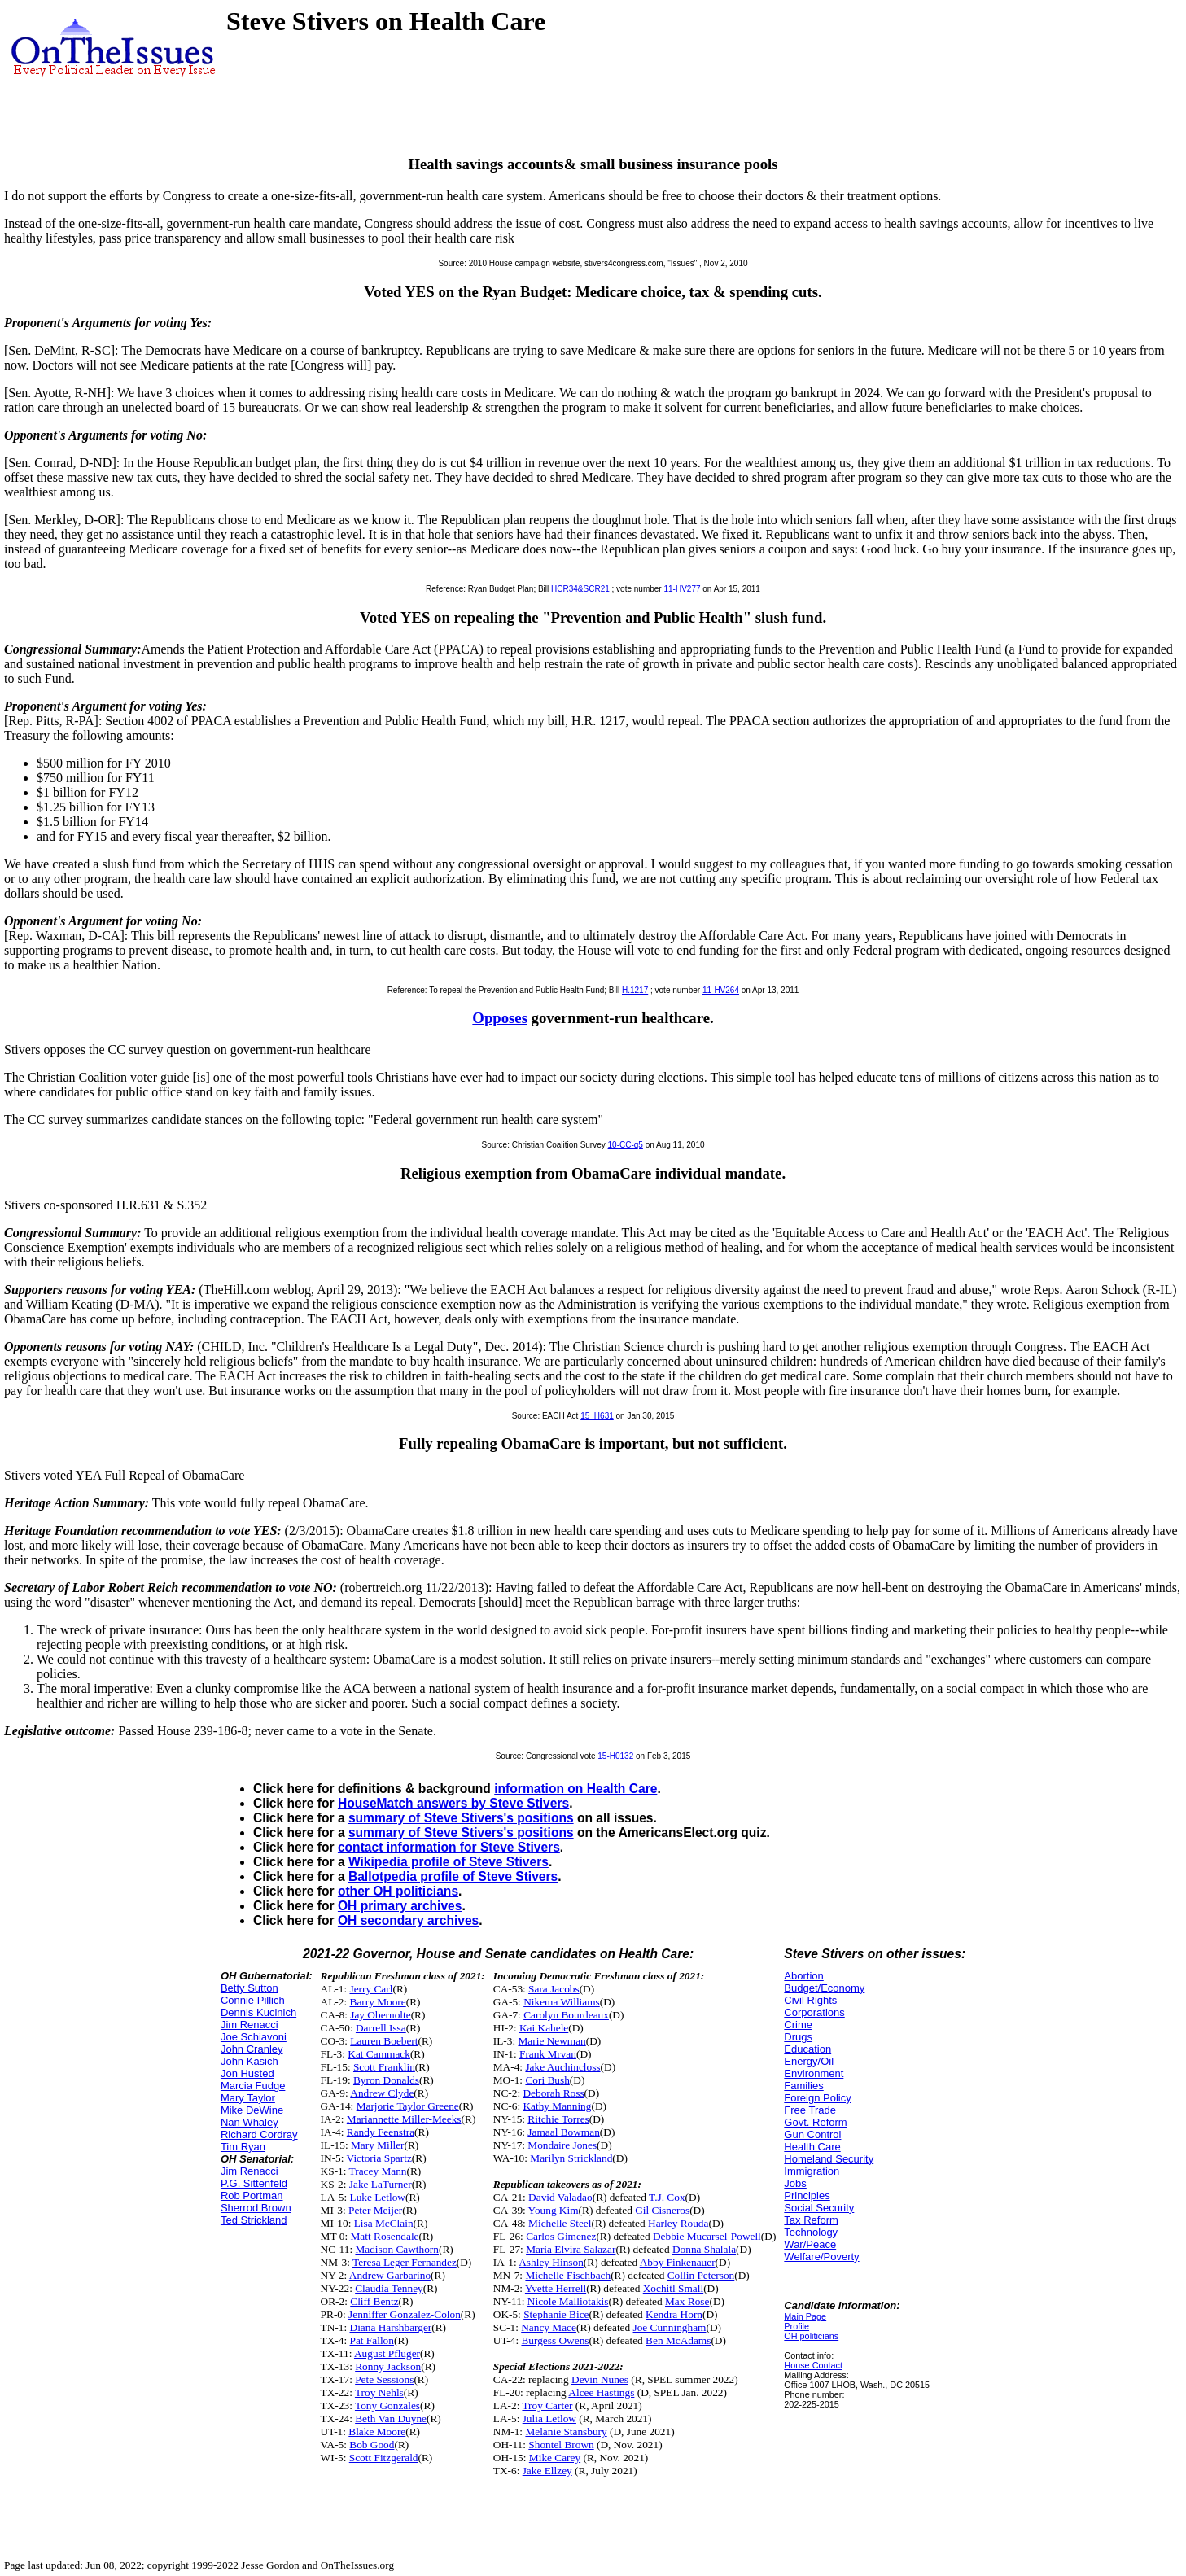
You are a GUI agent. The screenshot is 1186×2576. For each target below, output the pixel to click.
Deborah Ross (553, 2093)
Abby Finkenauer (678, 2262)
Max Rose (687, 2301)
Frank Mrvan (547, 2054)
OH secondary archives (408, 1920)
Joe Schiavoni (254, 2037)
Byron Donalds (386, 2080)
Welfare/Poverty (821, 2256)
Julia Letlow (549, 2418)
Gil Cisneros (662, 2210)
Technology (811, 2232)
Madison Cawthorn (397, 2249)
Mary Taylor (248, 2098)
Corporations (814, 2012)
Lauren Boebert (384, 2041)
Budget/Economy (824, 1988)
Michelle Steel (559, 2223)
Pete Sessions (384, 2379)
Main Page (805, 2316)
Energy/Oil (809, 2061)
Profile (796, 2326)
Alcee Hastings (601, 2392)
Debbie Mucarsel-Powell (707, 2236)
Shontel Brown (560, 2444)
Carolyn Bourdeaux (566, 2015)
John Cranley (252, 2049)
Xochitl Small (673, 2288)
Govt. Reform (815, 2122)
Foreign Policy (817, 2098)
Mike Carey (554, 2457)
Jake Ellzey (547, 2470)
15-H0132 (615, 1756)
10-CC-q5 (625, 1144)
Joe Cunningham (670, 2327)
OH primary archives (400, 1906)
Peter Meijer (375, 2210)
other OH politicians (398, 1891)
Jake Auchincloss (562, 2067)
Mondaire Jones (562, 2145)
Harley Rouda (678, 2223)
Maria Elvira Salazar (570, 2249)
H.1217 (635, 990)
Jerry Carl (371, 1989)
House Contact (813, 2365)
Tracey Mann (378, 2171)
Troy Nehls (379, 2392)
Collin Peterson (701, 2275)
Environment (813, 2073)
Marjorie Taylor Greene (408, 2106)
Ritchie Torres (558, 2119)
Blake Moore (376, 2431)
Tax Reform (811, 2220)
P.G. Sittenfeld (254, 2183)
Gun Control (812, 2134)
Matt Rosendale (385, 2236)
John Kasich (249, 2061)
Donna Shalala (704, 2249)
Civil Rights (810, 2000)
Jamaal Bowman (563, 2132)
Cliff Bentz (374, 2301)
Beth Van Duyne (391, 2418)
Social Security (819, 2208)
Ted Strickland (254, 2220)
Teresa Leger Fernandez (404, 2262)
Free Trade (810, 2110)
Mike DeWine (252, 2110)
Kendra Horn (674, 2314)
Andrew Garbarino (390, 2275)
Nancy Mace (548, 2327)
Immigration (811, 2171)
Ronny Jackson (388, 2366)
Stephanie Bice (556, 2314)
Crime (798, 2024)
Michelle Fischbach (568, 2275)
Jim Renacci (249, 2024)
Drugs (798, 2037)
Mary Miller (378, 2145)
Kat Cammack (379, 2054)
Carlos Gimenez (561, 2236)
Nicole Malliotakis (568, 2301)
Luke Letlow (377, 2197)
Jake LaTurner (380, 2184)
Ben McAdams (678, 2340)
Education (807, 2049)
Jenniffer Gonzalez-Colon (404, 2314)
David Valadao (560, 2197)
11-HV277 (681, 588)
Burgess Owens (555, 2340)
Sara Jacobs (554, 1989)
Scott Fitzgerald (383, 2457)
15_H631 (597, 1415)
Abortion (803, 1976)
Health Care (812, 2147)
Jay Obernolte (380, 2015)
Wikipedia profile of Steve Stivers (448, 1862)
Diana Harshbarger (391, 2327)
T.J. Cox (667, 2197)
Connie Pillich (253, 2000)
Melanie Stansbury (565, 2431)
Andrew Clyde (382, 2093)
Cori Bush (547, 2080)
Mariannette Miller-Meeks (404, 2119)
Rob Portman (252, 2195)
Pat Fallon (372, 2340)
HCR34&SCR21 (580, 588)
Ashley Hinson (551, 2262)
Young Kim (553, 2210)
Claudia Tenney (389, 2288)
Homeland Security (828, 2159)
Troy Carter (547, 2405)
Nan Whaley (249, 2122)
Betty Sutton (249, 1988)
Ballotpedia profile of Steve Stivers (453, 1876)
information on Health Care (575, 1788)
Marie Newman (551, 2041)
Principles (806, 2195)
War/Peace (810, 2244)
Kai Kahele (543, 2028)
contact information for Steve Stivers (449, 1847)
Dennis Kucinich (258, 2012)
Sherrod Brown (256, 2208)
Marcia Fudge (253, 2086)
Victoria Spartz (379, 2158)
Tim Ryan (243, 2147)
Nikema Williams (561, 2002)
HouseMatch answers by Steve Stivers (453, 1803)
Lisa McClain (384, 2223)
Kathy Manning (557, 2106)
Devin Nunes (599, 2379)
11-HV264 (720, 990)
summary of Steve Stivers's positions (461, 1818)
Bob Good (371, 2444)
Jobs (795, 2183)
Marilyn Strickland (571, 2158)
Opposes (499, 1017)
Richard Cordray (259, 2134)
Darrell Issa (381, 2028)
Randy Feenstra (380, 2132)
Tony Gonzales (387, 2405)
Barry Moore (378, 2002)
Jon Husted (247, 2073)
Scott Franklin (384, 2067)
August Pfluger (387, 2353)
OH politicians (811, 2336)
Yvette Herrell (555, 2288)
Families (803, 2086)
